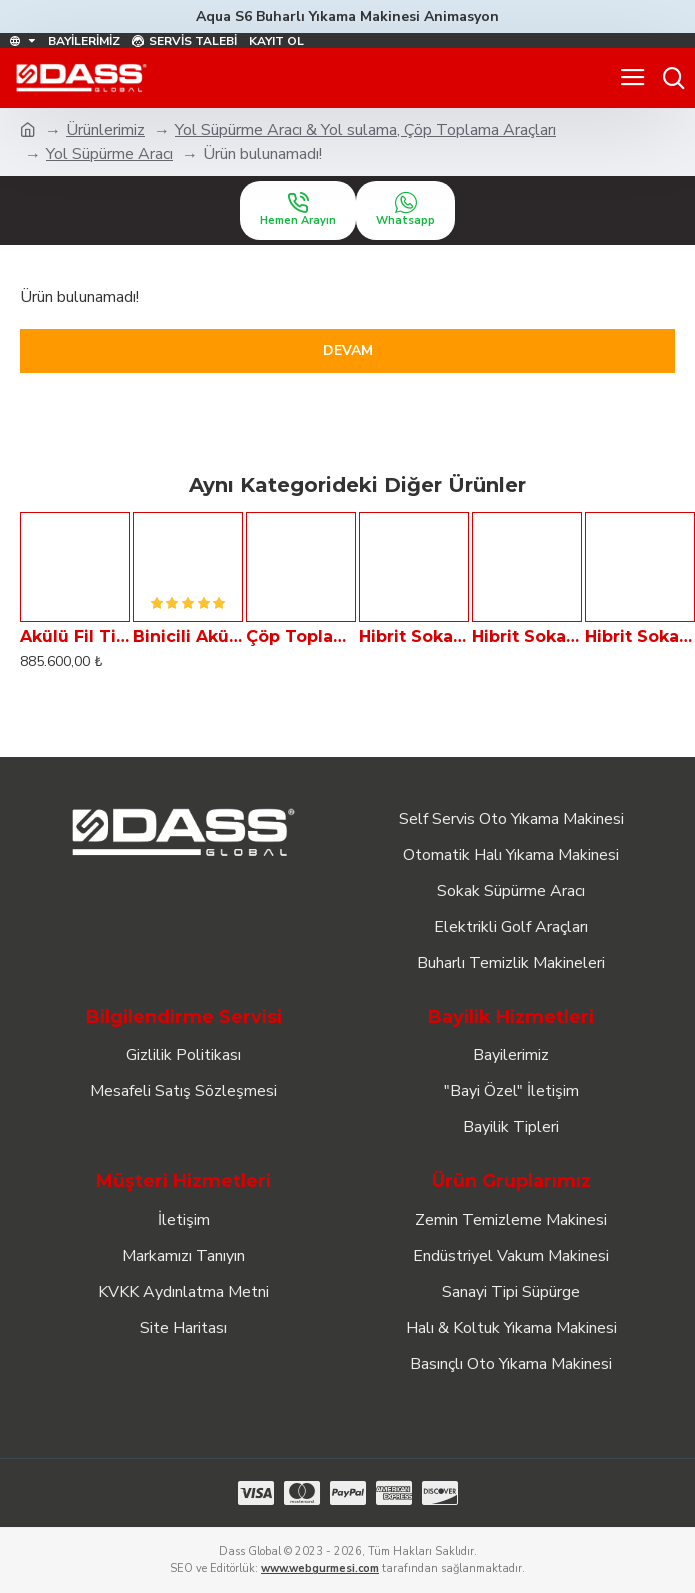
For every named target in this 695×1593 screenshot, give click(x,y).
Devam (348, 350)
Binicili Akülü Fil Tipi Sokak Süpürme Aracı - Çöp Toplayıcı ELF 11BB (188, 636)
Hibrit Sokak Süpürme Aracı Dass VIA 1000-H (414, 636)
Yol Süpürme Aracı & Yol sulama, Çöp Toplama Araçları (365, 130)
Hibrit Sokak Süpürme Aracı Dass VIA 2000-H (527, 636)
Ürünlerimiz (105, 130)
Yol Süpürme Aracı (109, 154)
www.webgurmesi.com (320, 1568)
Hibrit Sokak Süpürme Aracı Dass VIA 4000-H (640, 636)
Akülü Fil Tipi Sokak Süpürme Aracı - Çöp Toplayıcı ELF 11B (75, 636)
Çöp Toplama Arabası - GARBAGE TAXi (301, 636)
